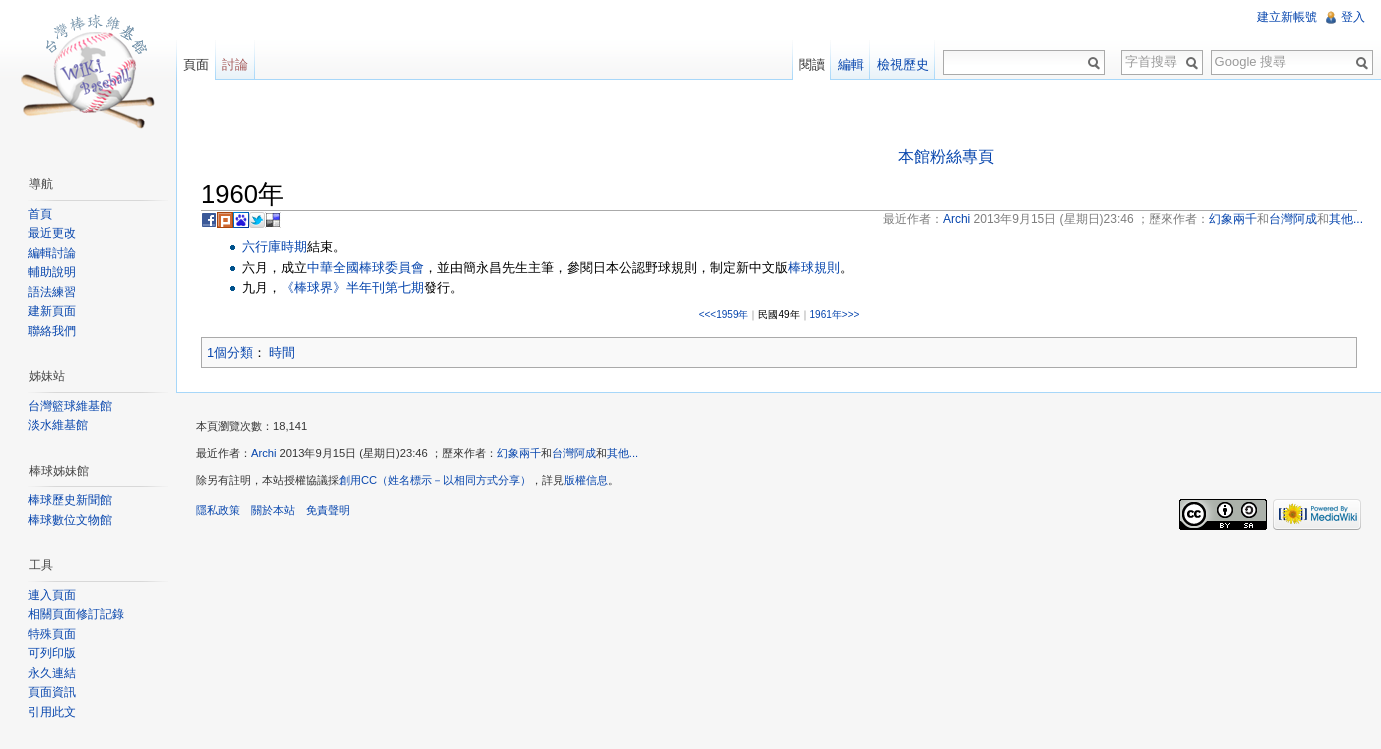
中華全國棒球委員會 (365, 267)
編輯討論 (52, 253)
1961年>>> (835, 314)
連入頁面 (52, 595)
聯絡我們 (52, 331)
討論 (235, 64)
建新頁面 (52, 311)
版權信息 (586, 480)
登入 (1353, 17)
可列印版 (52, 653)
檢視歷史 (903, 64)
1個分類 (230, 352)
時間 (282, 352)
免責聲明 (328, 510)
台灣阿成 (574, 453)
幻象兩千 (519, 453)
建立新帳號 (1287, 17)
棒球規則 (814, 267)
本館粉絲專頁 (946, 156)
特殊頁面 (52, 634)
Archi (264, 453)
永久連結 (52, 673)
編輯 (851, 64)
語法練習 (52, 292)
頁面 (196, 64)
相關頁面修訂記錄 (76, 614)
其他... (622, 453)
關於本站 (273, 510)
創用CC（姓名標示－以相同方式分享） (435, 480)
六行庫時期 (274, 246)
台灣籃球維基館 (70, 406)
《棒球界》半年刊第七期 (352, 287)
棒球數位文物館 (70, 520)
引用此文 (52, 712)
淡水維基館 (58, 425)
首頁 (40, 214)
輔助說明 (52, 272)
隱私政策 (218, 510)
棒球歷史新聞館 (70, 500)
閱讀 (812, 64)
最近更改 (52, 233)
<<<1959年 (724, 314)
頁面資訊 (52, 692)
